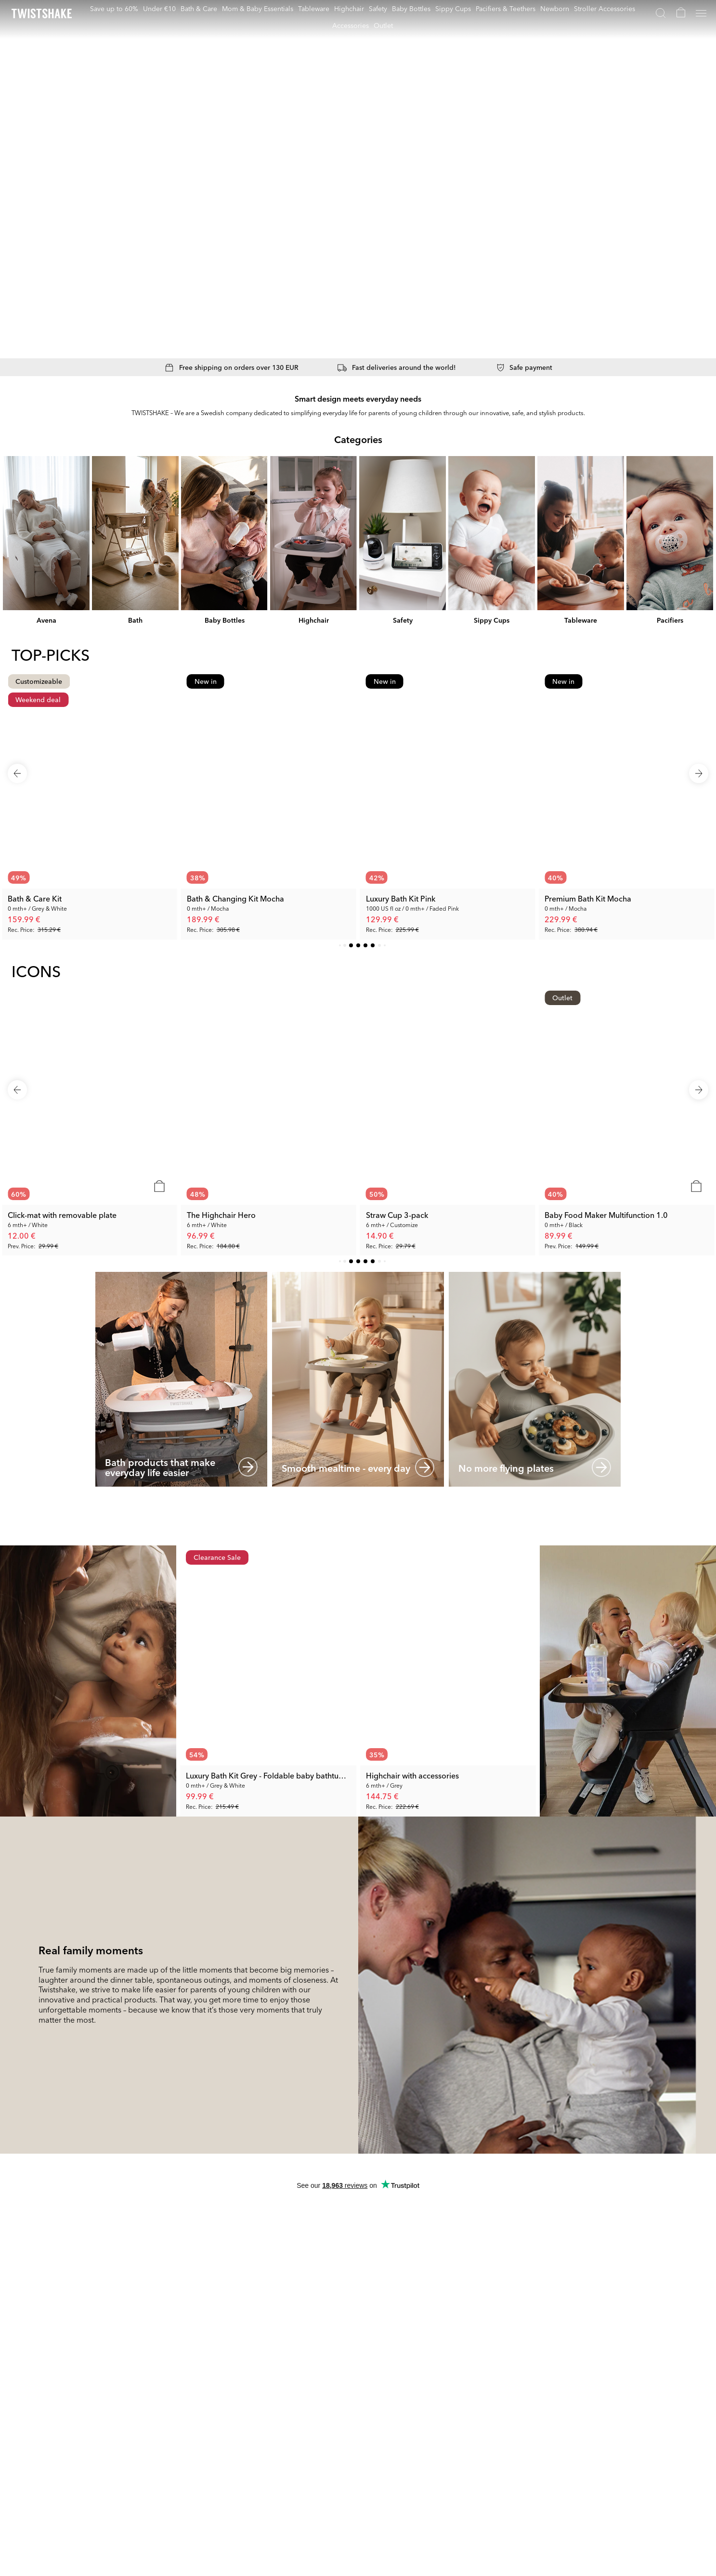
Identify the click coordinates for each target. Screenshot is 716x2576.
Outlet (383, 25)
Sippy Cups (453, 8)
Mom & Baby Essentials (257, 8)
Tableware (313, 8)
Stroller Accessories (604, 8)
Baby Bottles (411, 8)
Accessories (350, 25)
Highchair (349, 8)
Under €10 (159, 8)
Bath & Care (199, 8)
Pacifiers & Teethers (505, 8)
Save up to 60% (114, 8)
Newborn (554, 8)
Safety (378, 8)
